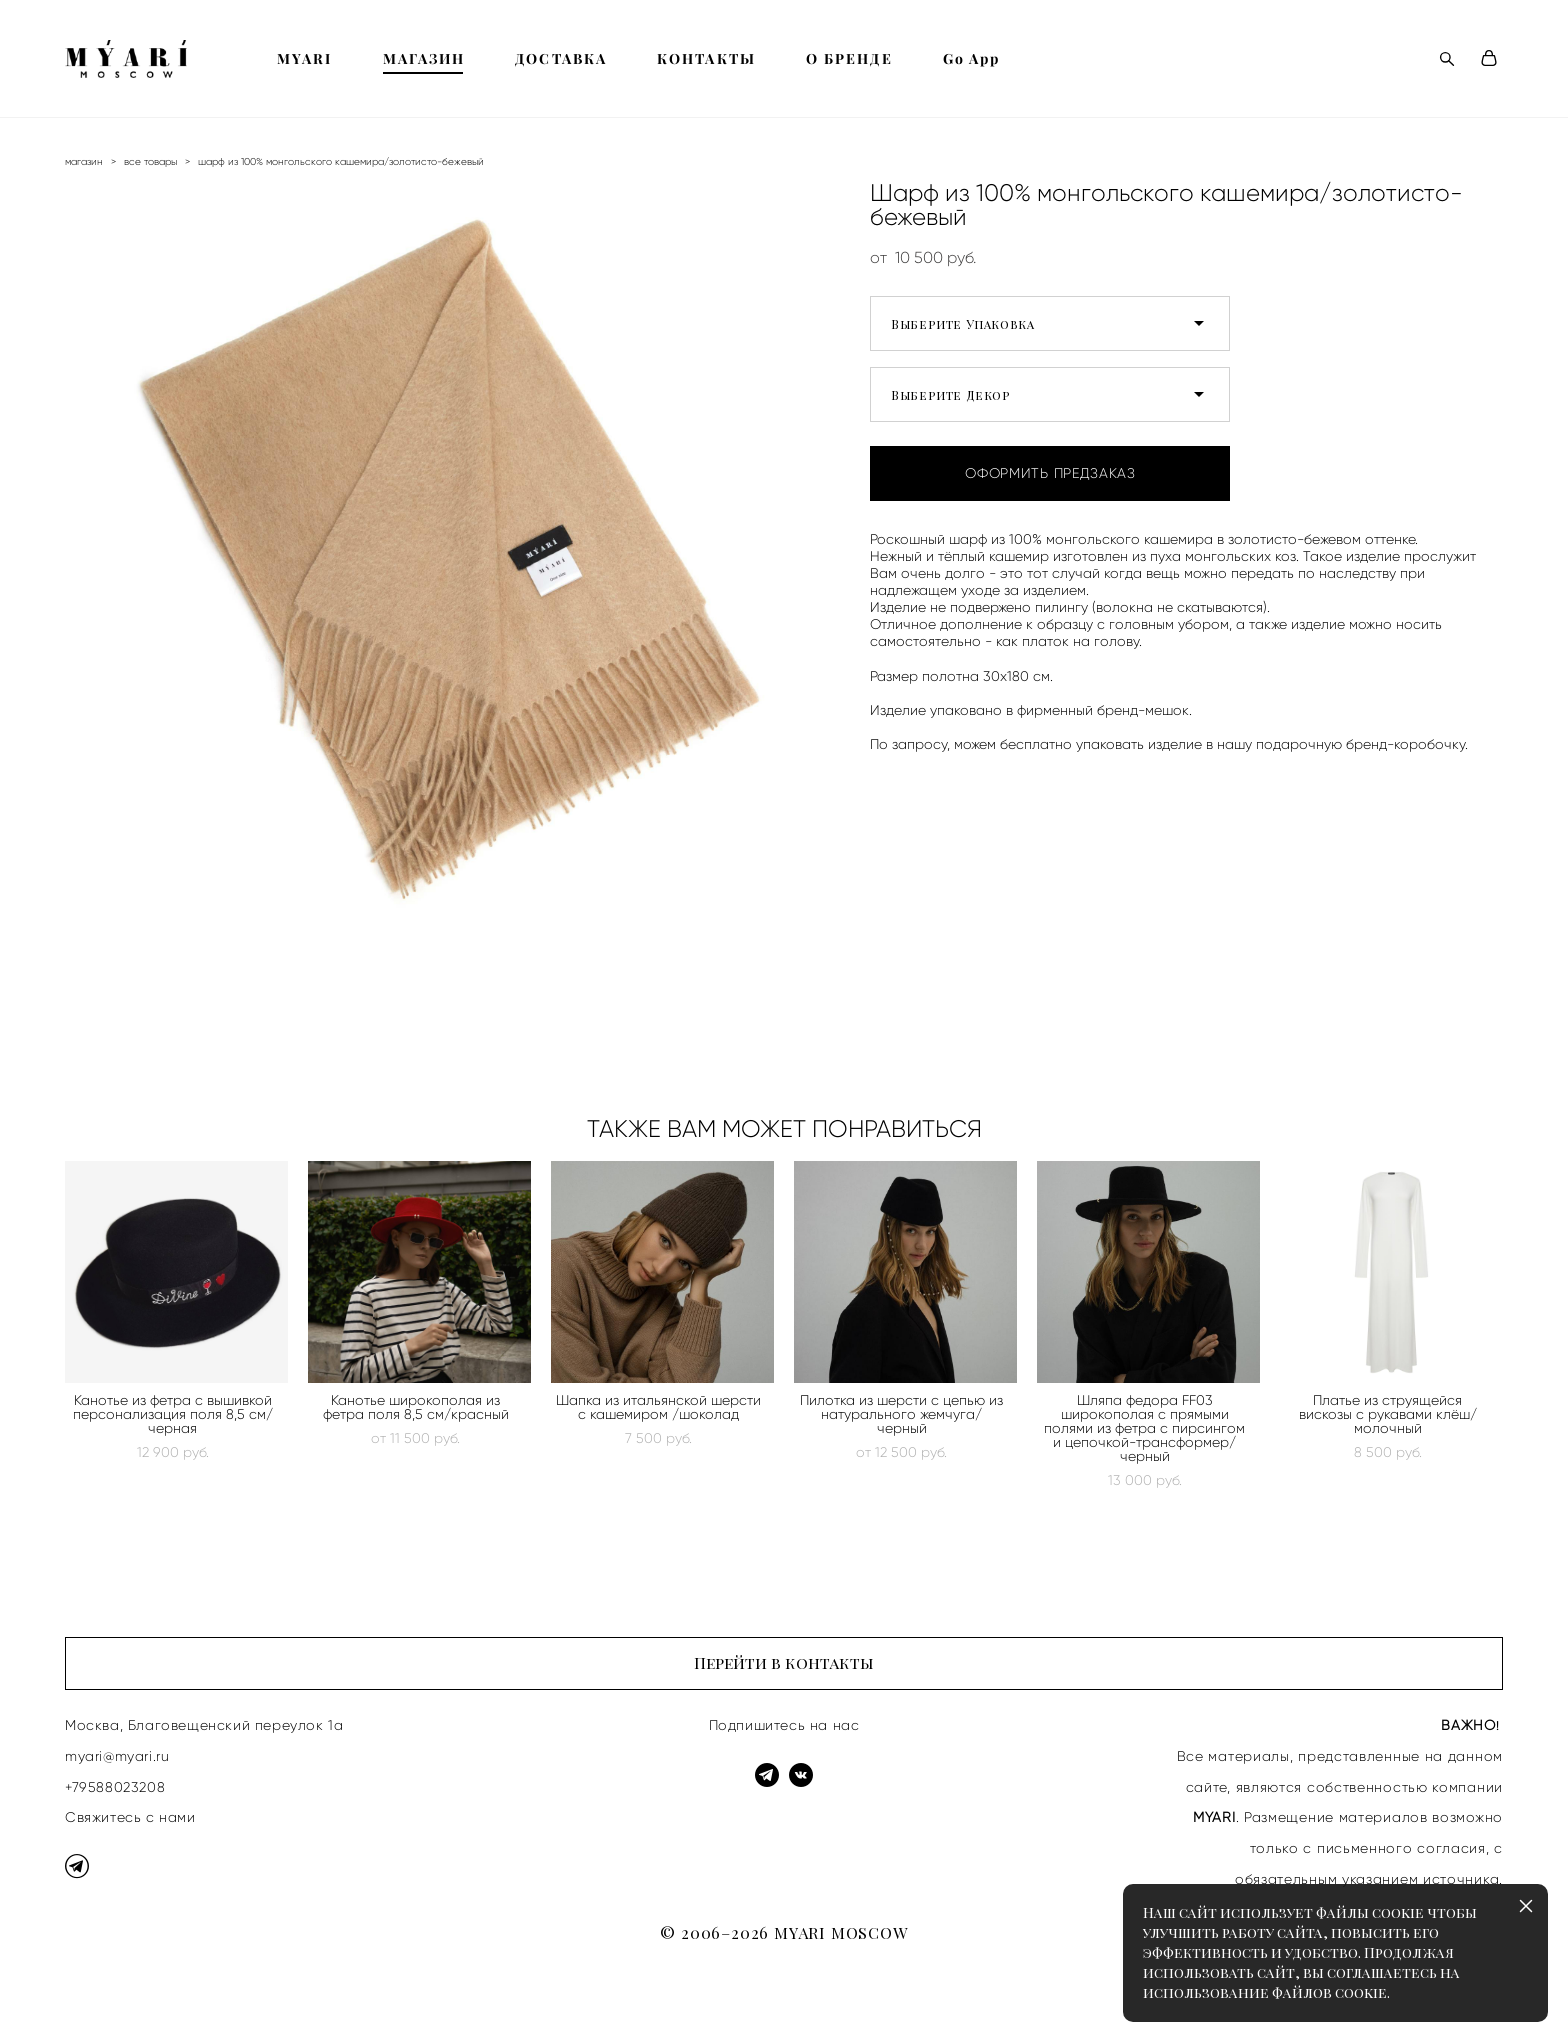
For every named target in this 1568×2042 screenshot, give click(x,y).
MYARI (305, 59)
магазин (84, 161)
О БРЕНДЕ (849, 59)
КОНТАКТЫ (706, 59)
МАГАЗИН (424, 59)
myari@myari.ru (117, 1756)
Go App (972, 59)
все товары (150, 161)
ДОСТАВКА (561, 59)
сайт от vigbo (104, 1995)
